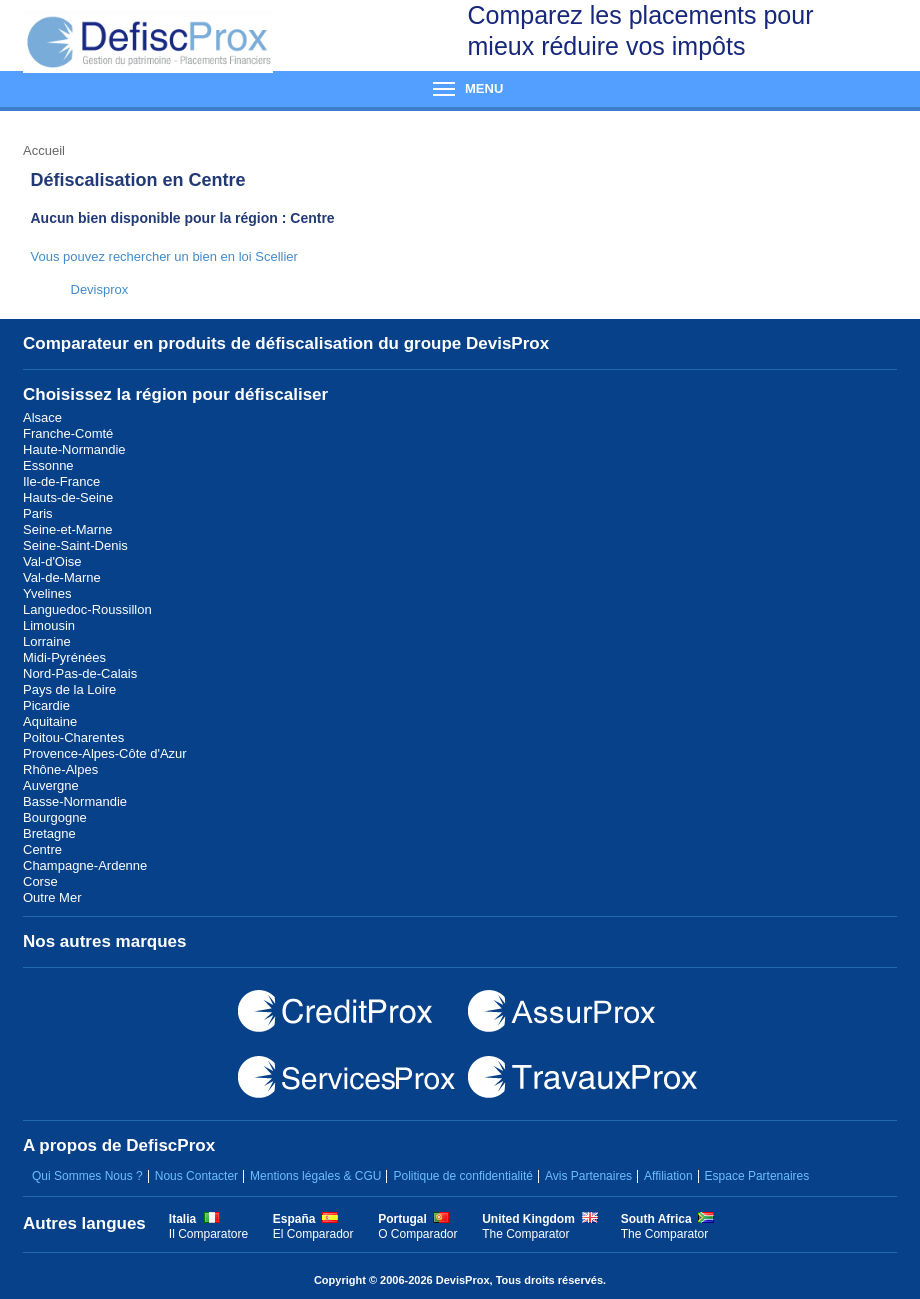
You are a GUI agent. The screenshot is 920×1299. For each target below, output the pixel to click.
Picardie (46, 705)
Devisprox (100, 289)
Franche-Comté (68, 433)
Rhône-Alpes (60, 769)
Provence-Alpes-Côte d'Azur (105, 753)
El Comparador (313, 1234)
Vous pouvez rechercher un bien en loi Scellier (164, 256)
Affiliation (668, 1176)
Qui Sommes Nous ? (87, 1176)
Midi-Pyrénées (64, 657)
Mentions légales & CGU (315, 1176)
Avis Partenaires (588, 1176)
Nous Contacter (196, 1176)
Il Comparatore (208, 1234)
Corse (40, 881)
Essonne (48, 465)
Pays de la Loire (69, 689)
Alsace (42, 417)
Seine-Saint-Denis (75, 545)
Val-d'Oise (52, 561)
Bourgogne (55, 817)
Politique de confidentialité (462, 1176)
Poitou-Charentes (73, 737)
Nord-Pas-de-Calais (80, 673)
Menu (460, 88)
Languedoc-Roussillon (87, 609)
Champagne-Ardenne (85, 865)
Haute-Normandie (74, 449)
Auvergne (51, 785)
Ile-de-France (61, 481)
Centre (42, 849)
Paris (38, 513)
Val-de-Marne (62, 577)
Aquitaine (50, 721)
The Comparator (525, 1234)
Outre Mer (52, 897)
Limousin (49, 625)
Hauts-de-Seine (68, 497)
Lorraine (47, 641)
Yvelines (47, 593)
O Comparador (417, 1234)
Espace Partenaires (757, 1176)
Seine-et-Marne (68, 529)
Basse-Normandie (75, 801)
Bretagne (49, 833)
